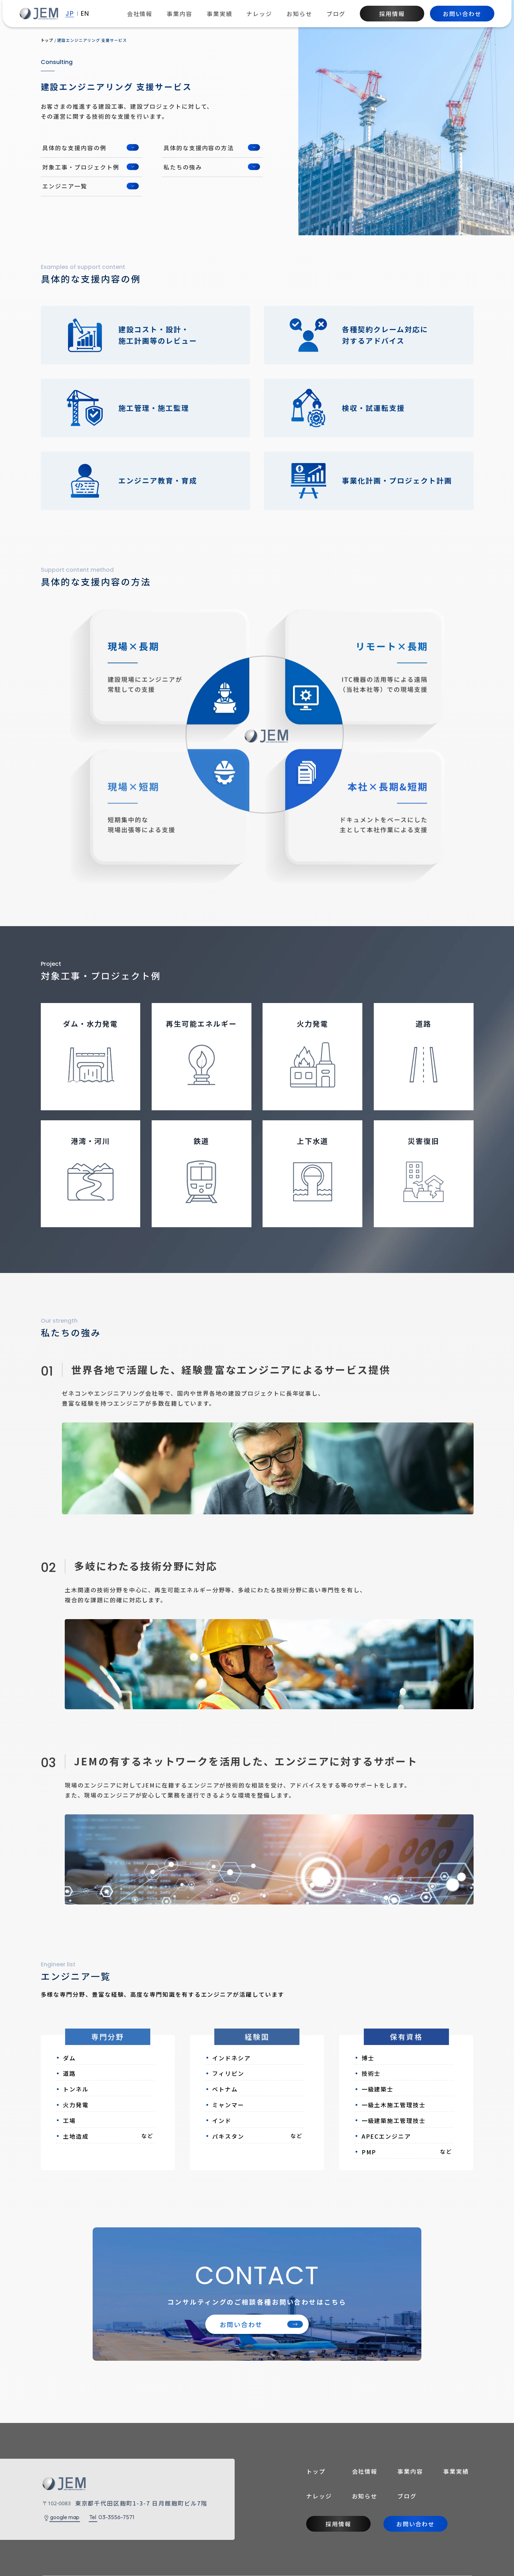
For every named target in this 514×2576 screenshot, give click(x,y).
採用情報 (392, 13)
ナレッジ (259, 13)
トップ (315, 2471)
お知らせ (299, 13)
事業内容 (179, 13)
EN (85, 13)
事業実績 (219, 13)
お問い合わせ (462, 13)
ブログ (336, 13)
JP (69, 13)
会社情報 (140, 13)
